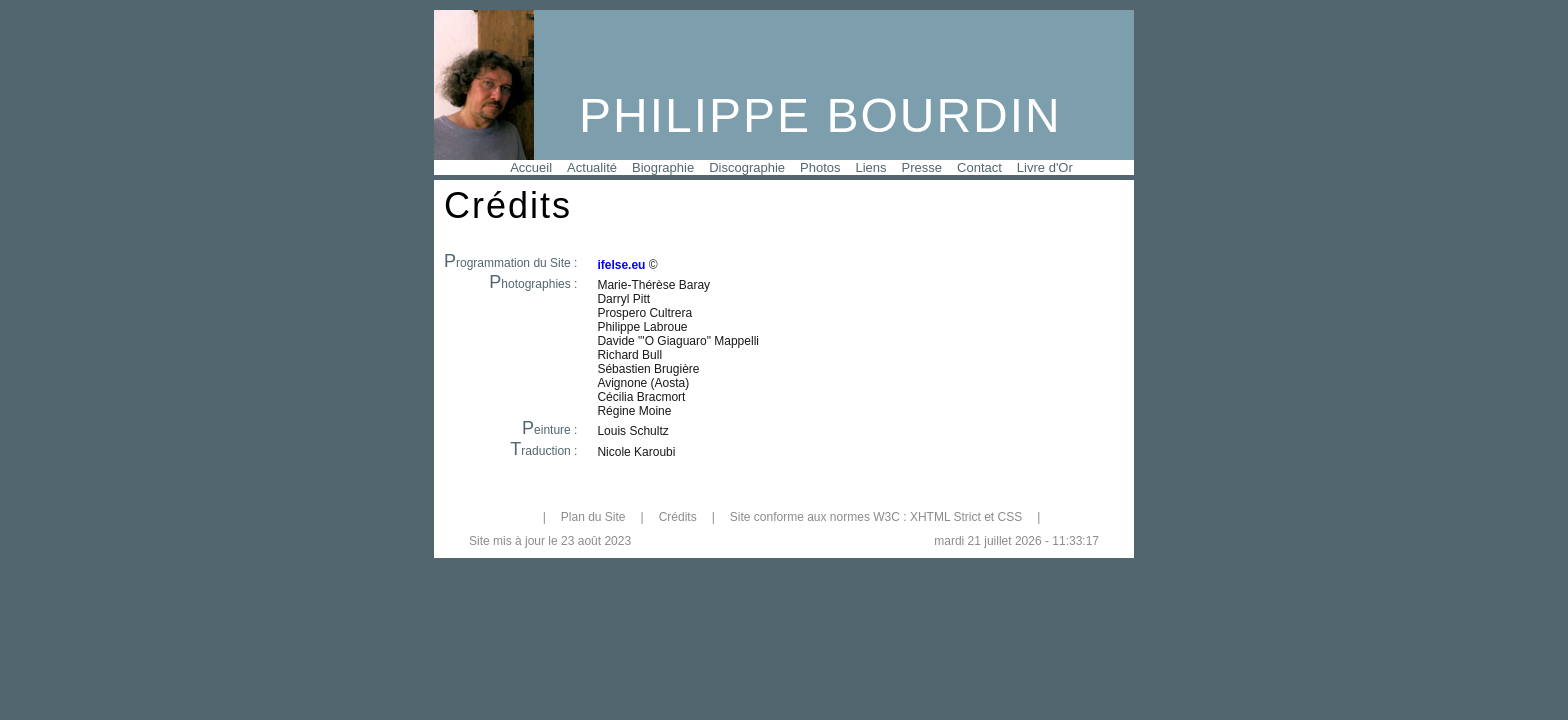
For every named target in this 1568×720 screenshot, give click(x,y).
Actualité (592, 167)
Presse (922, 167)
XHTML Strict (945, 517)
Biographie (663, 167)
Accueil (531, 167)
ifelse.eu (621, 265)
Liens (871, 167)
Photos (820, 167)
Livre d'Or (1045, 167)
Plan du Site (593, 517)
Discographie (747, 167)
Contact (979, 167)
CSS (1009, 517)
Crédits (678, 517)
